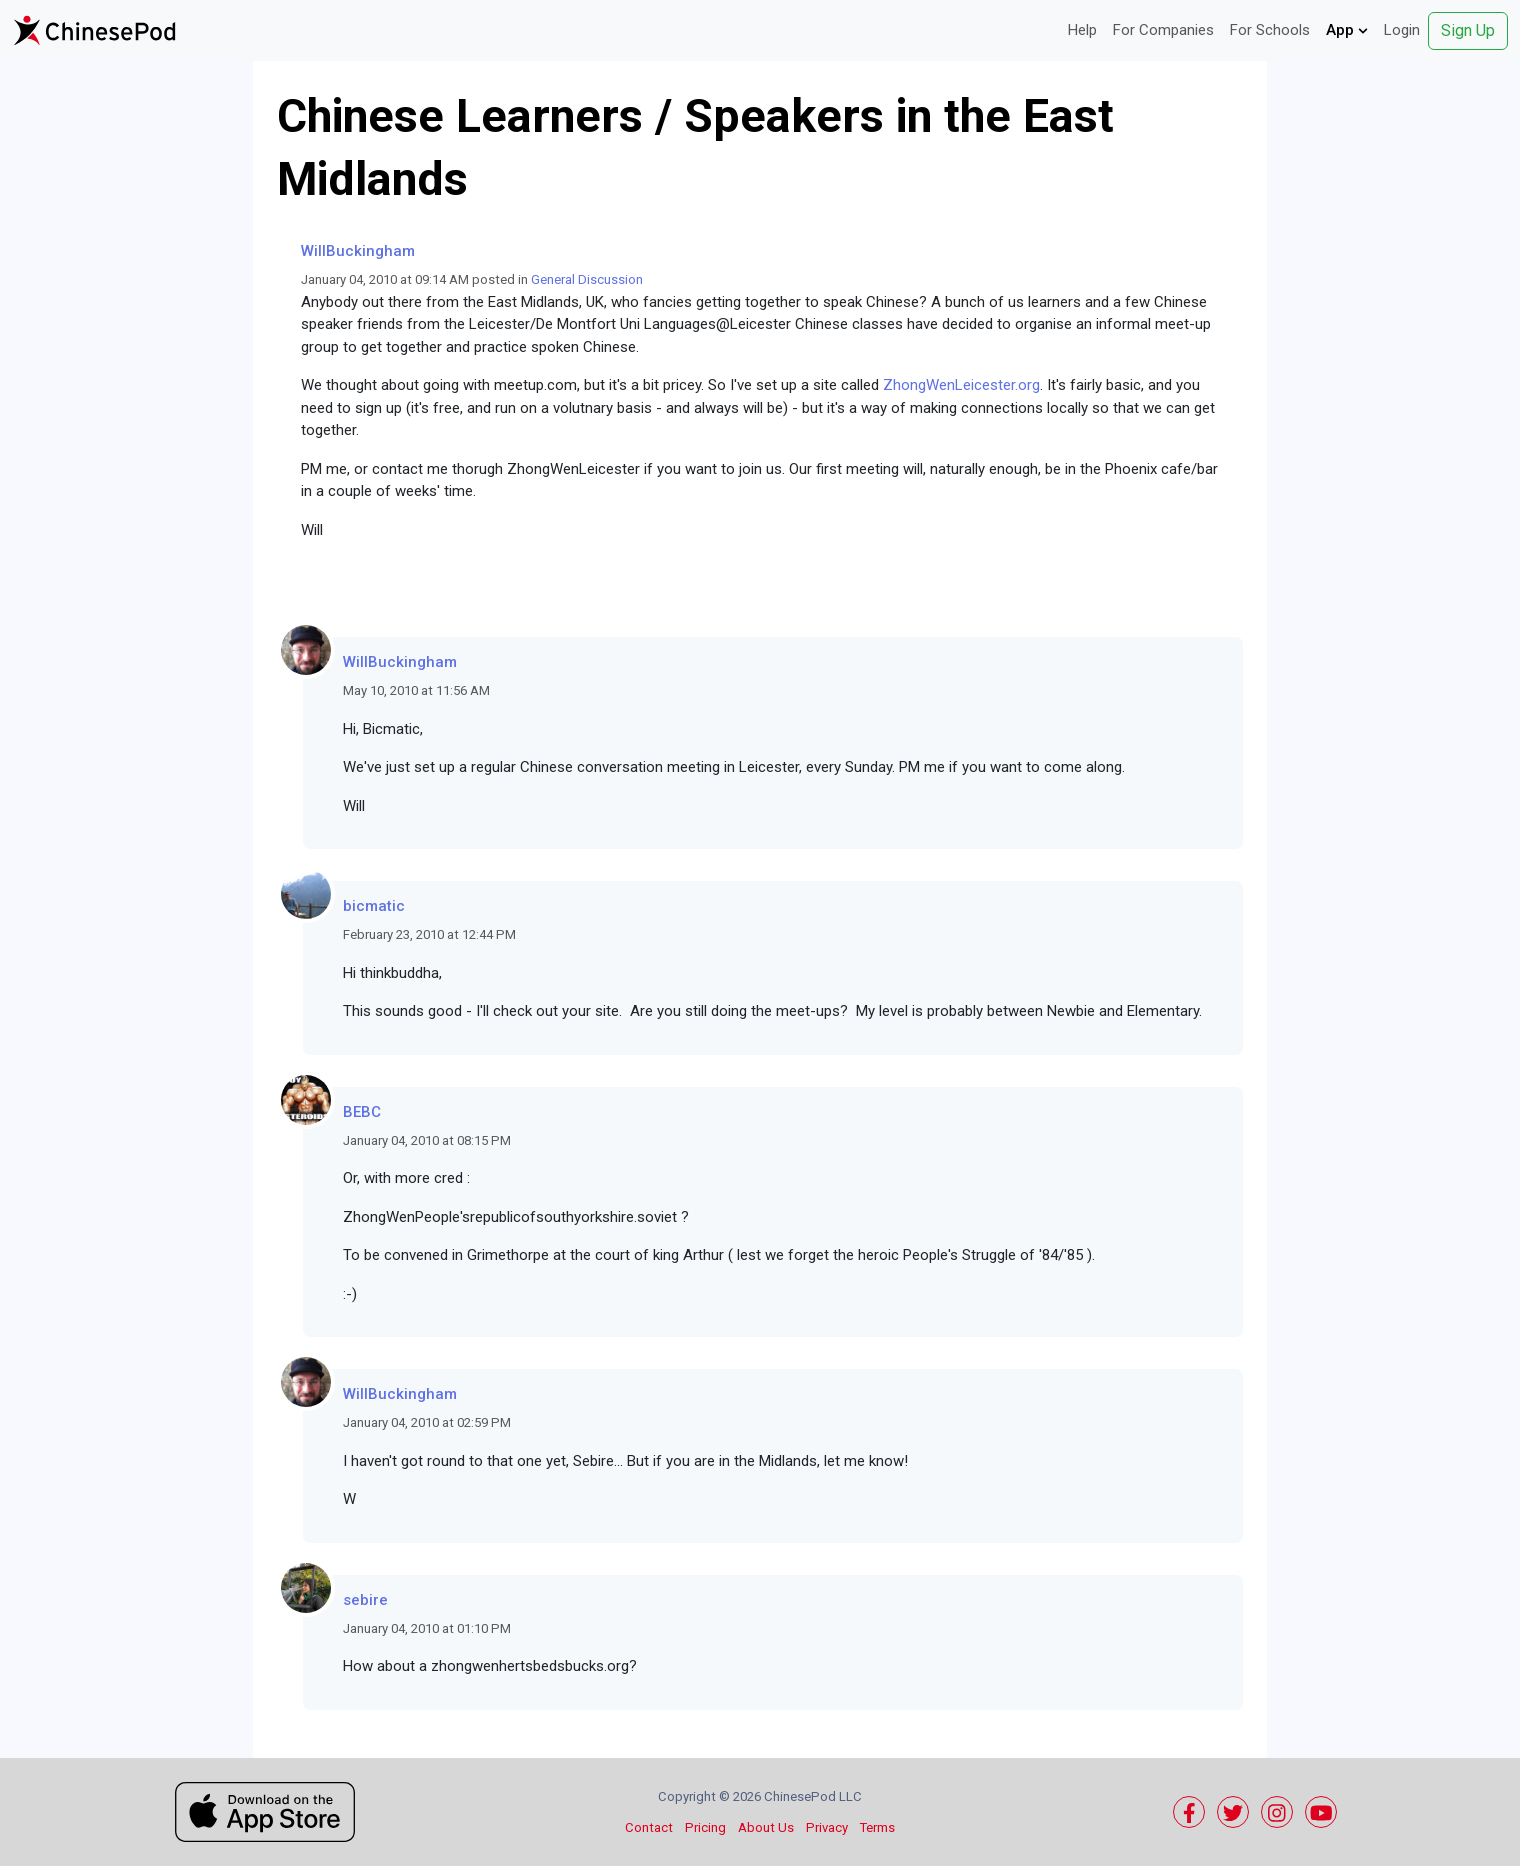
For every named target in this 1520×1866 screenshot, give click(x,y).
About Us (766, 1827)
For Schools (1270, 30)
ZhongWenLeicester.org (961, 385)
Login (1402, 30)
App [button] (1347, 30)
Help (1082, 30)
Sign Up (1468, 30)
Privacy (827, 1827)
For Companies (1163, 30)
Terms (877, 1827)
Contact (649, 1827)
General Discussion (587, 279)
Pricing (705, 1827)
